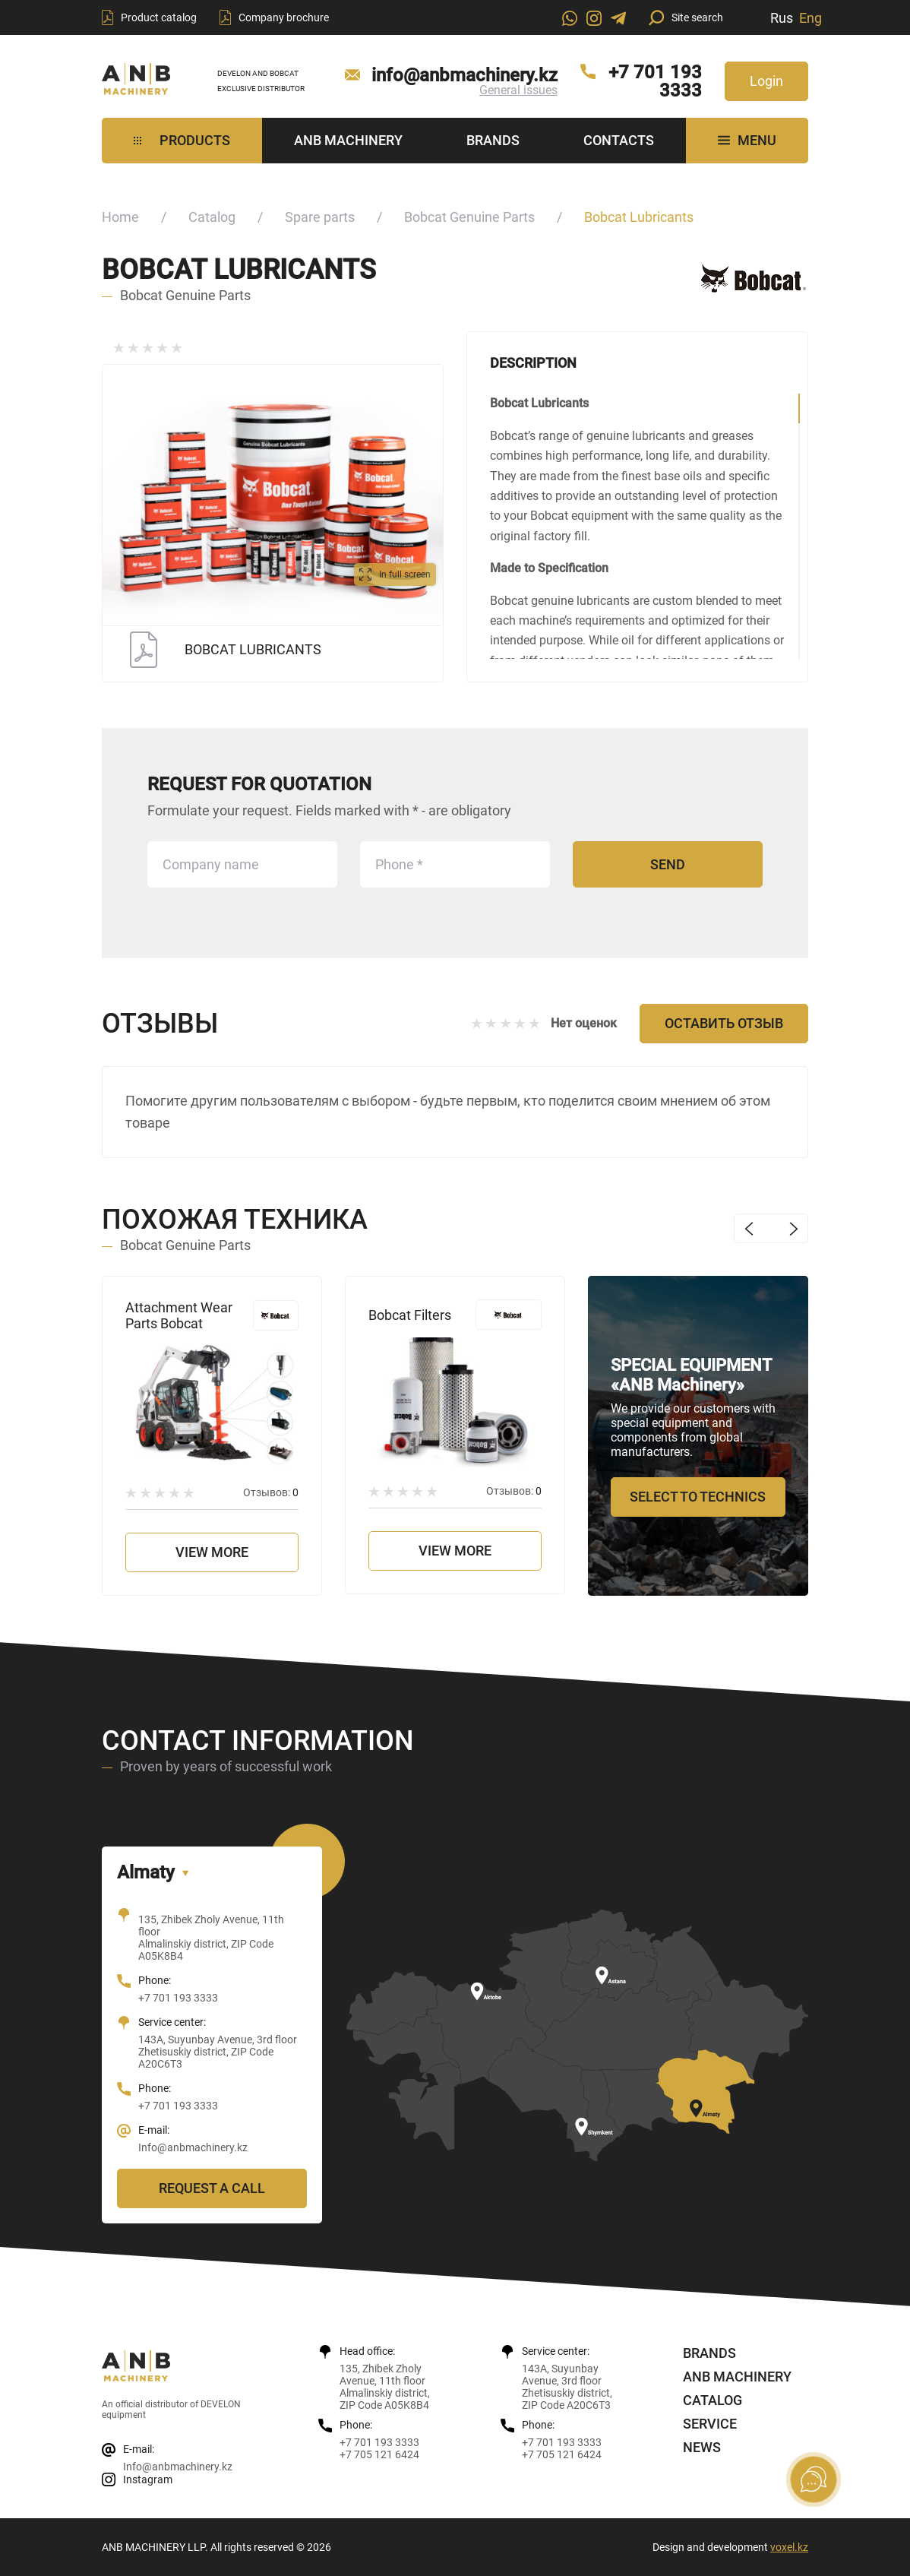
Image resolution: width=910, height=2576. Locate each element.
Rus (781, 18)
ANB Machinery (348, 140)
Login (766, 81)
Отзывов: (271, 1492)
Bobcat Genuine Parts (469, 217)
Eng (810, 18)
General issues (518, 90)
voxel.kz (789, 2547)
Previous (749, 1228)
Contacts (618, 140)
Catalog (211, 217)
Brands (493, 140)
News (702, 2447)
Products (182, 140)
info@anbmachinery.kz (464, 75)
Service (710, 2424)
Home (120, 217)
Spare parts (320, 217)
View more (211, 1552)
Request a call (212, 2188)
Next (793, 1228)
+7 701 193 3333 (655, 81)
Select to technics (698, 1497)
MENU (747, 140)
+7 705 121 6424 (379, 2454)
